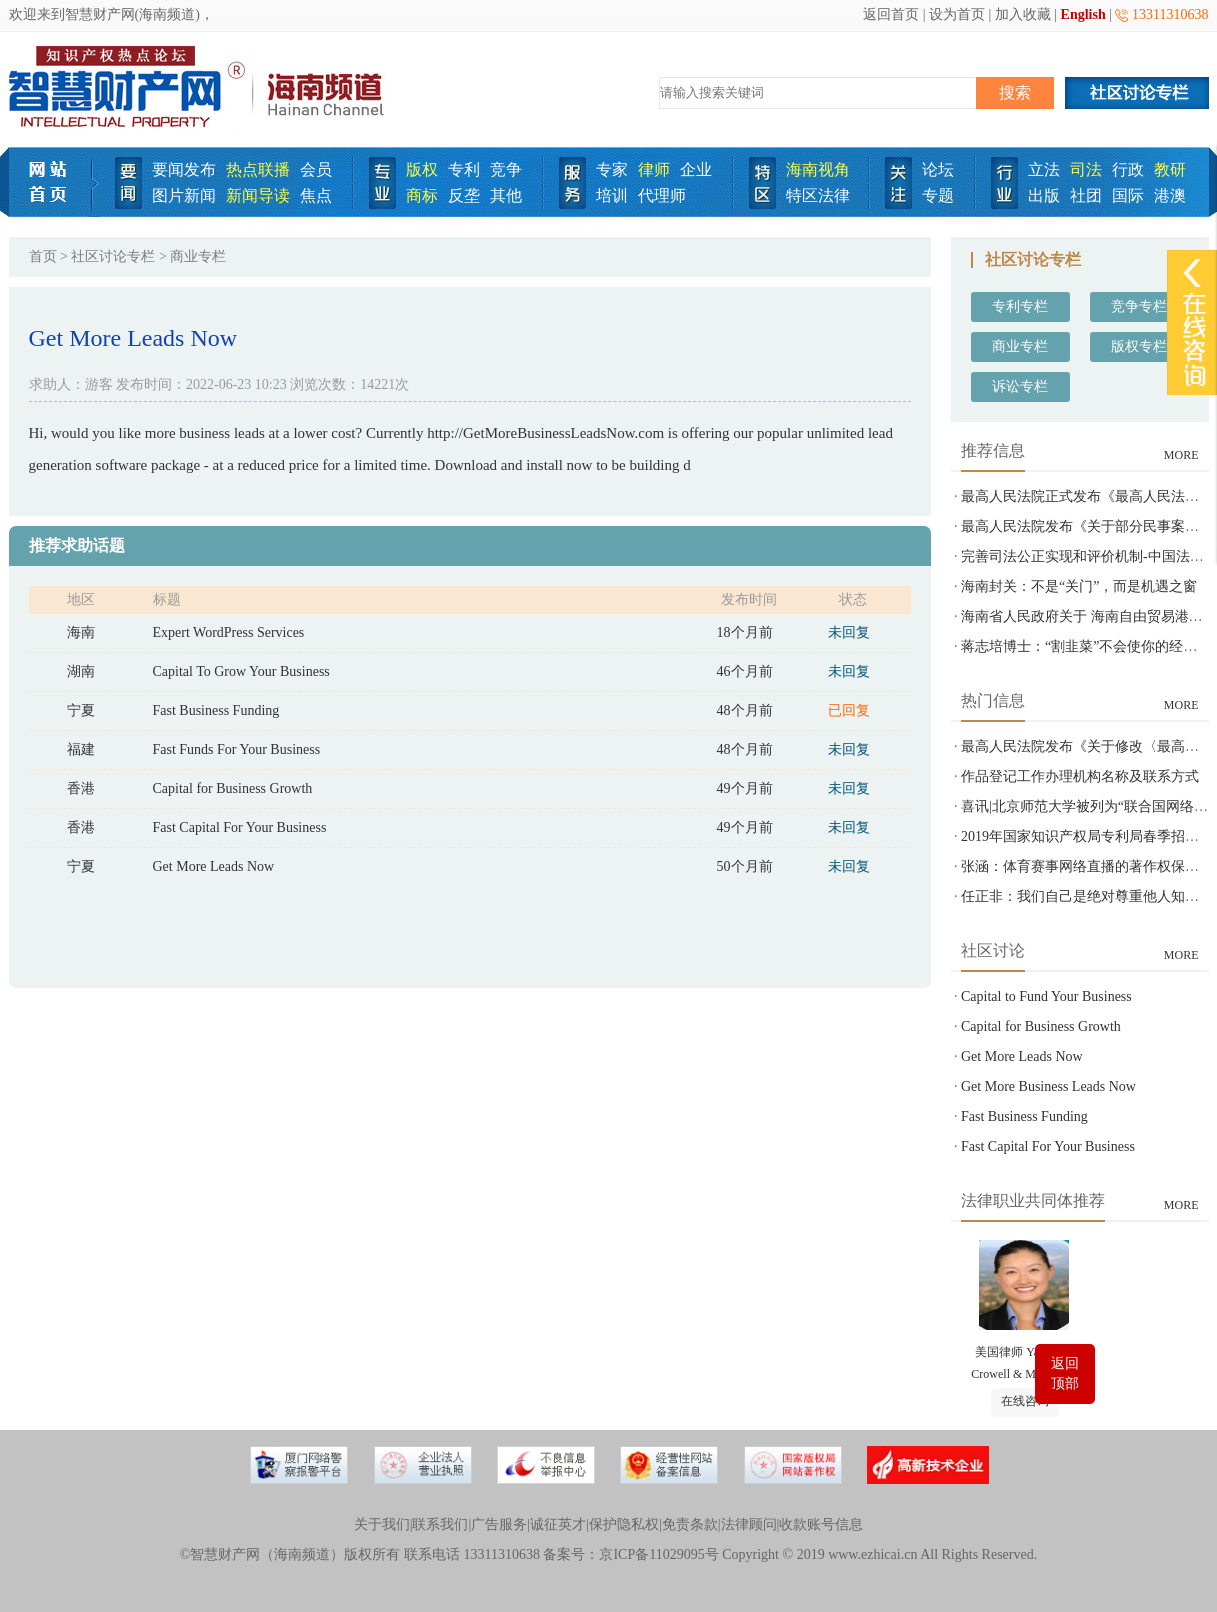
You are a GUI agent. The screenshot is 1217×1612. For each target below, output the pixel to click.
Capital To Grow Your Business (241, 671)
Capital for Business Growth (233, 788)
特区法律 (818, 195)
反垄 (464, 195)
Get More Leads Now (214, 866)
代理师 (662, 195)
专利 (464, 169)
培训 (612, 195)
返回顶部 (1065, 1373)
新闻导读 (258, 195)
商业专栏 (1020, 346)
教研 (1170, 169)
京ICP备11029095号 (658, 1554)
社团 (1086, 195)
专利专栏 (1020, 306)
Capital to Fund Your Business (1046, 996)
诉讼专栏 (1020, 386)
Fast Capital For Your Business (240, 827)
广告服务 (499, 1524)
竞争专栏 (1139, 306)
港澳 (1170, 195)
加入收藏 (1023, 14)
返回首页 (891, 14)
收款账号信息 (821, 1524)
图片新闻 (184, 195)
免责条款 (690, 1524)
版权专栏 (1139, 346)
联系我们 (440, 1524)
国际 (1128, 195)
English (1083, 14)
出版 (1044, 195)
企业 (696, 169)
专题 (938, 195)
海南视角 (818, 169)
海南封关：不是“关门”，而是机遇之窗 (1079, 586)
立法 (1044, 169)
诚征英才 (558, 1524)
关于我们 (382, 1524)
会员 (316, 169)
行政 (1128, 169)
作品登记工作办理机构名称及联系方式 (1080, 776)
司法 (1086, 169)
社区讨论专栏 (113, 256)
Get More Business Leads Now (1048, 1086)
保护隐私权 (624, 1524)
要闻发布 (184, 169)
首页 (43, 256)
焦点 (316, 195)
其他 (506, 195)
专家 (612, 169)
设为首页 (957, 14)
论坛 (938, 169)
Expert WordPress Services (229, 632)
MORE (1181, 455)
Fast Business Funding (216, 710)
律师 (654, 169)
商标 (422, 195)
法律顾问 (749, 1524)
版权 (422, 169)
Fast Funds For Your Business (237, 749)
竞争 (506, 169)
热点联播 (258, 169)
